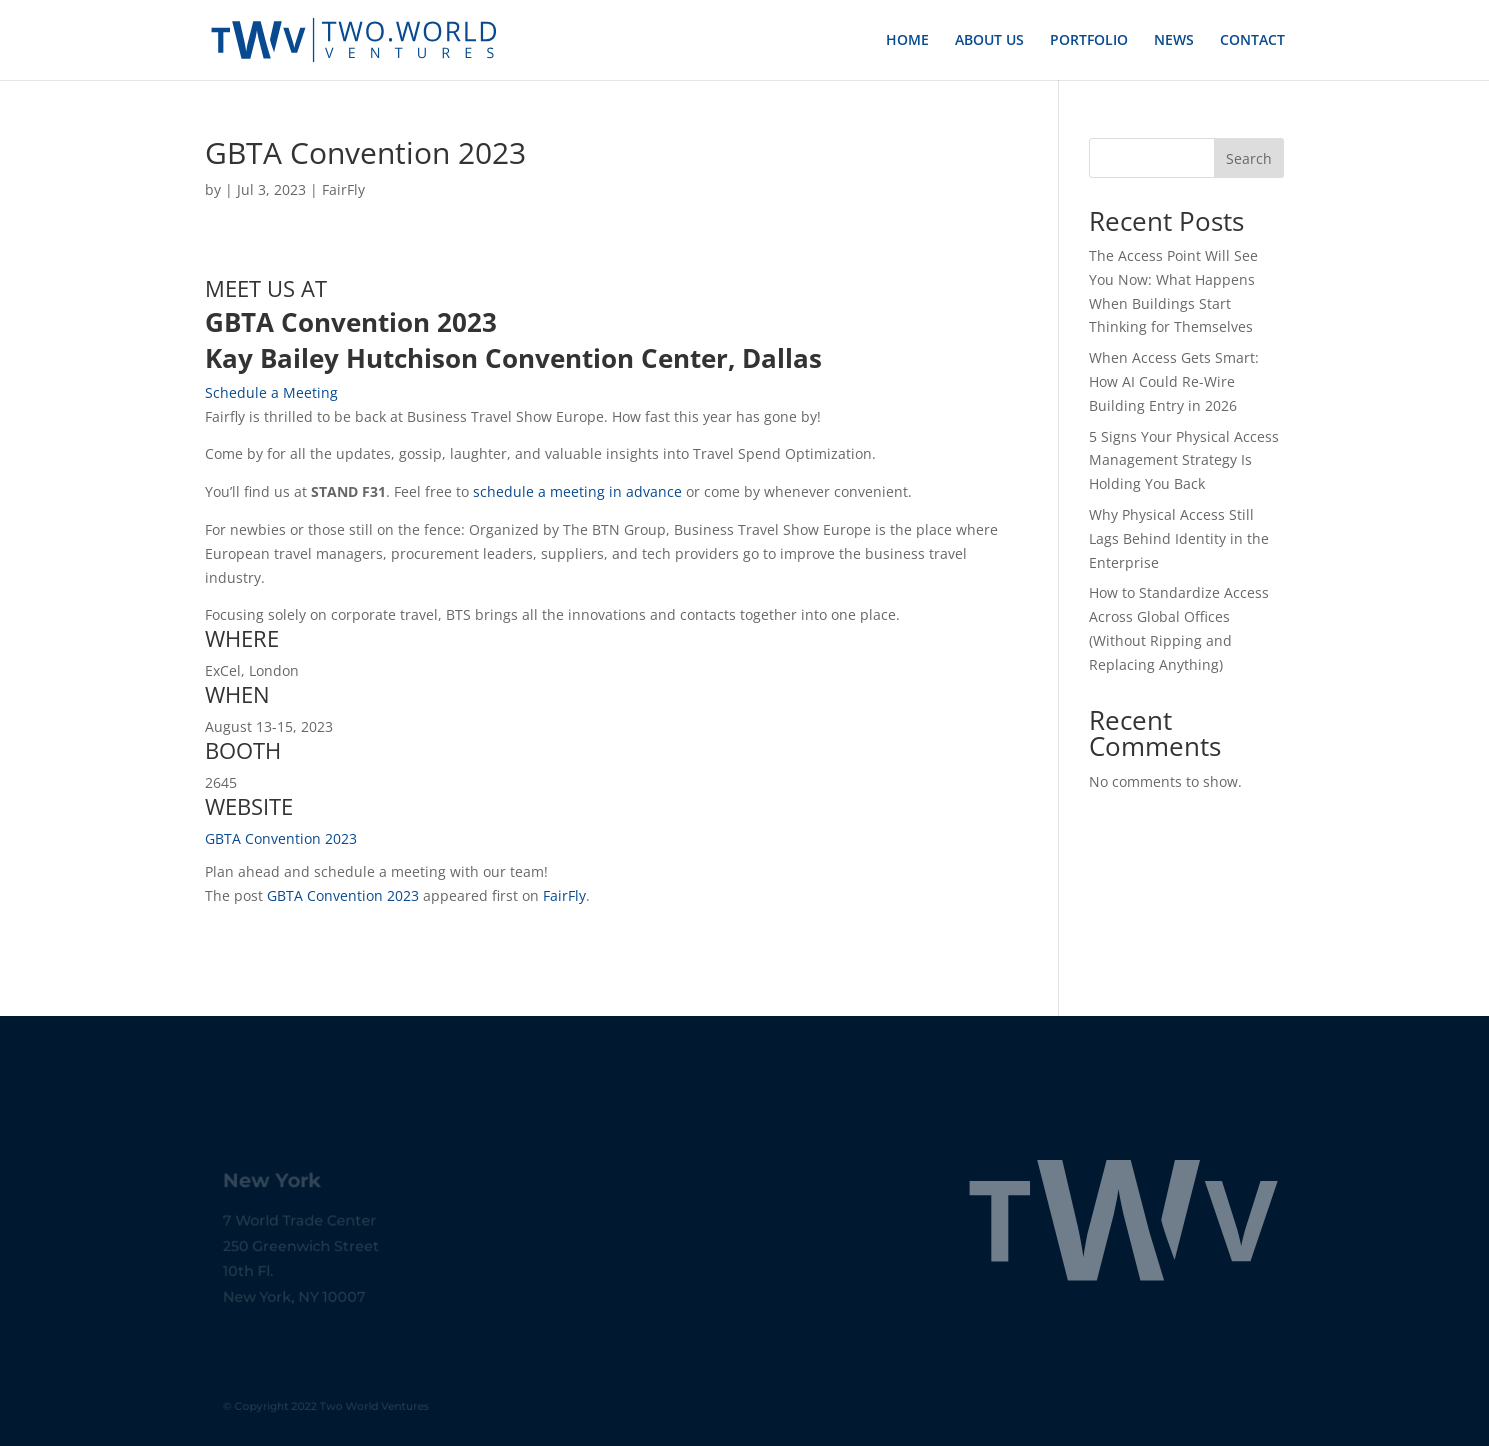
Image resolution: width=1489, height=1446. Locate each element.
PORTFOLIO (1089, 41)
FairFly (343, 189)
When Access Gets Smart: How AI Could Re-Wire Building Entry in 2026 (1174, 381)
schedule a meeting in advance (577, 491)
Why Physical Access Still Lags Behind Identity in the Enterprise (1179, 538)
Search (1249, 158)
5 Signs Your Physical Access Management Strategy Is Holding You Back (1184, 460)
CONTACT (1252, 41)
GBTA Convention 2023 (281, 838)
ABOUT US (989, 41)
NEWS (1174, 41)
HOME (907, 41)
